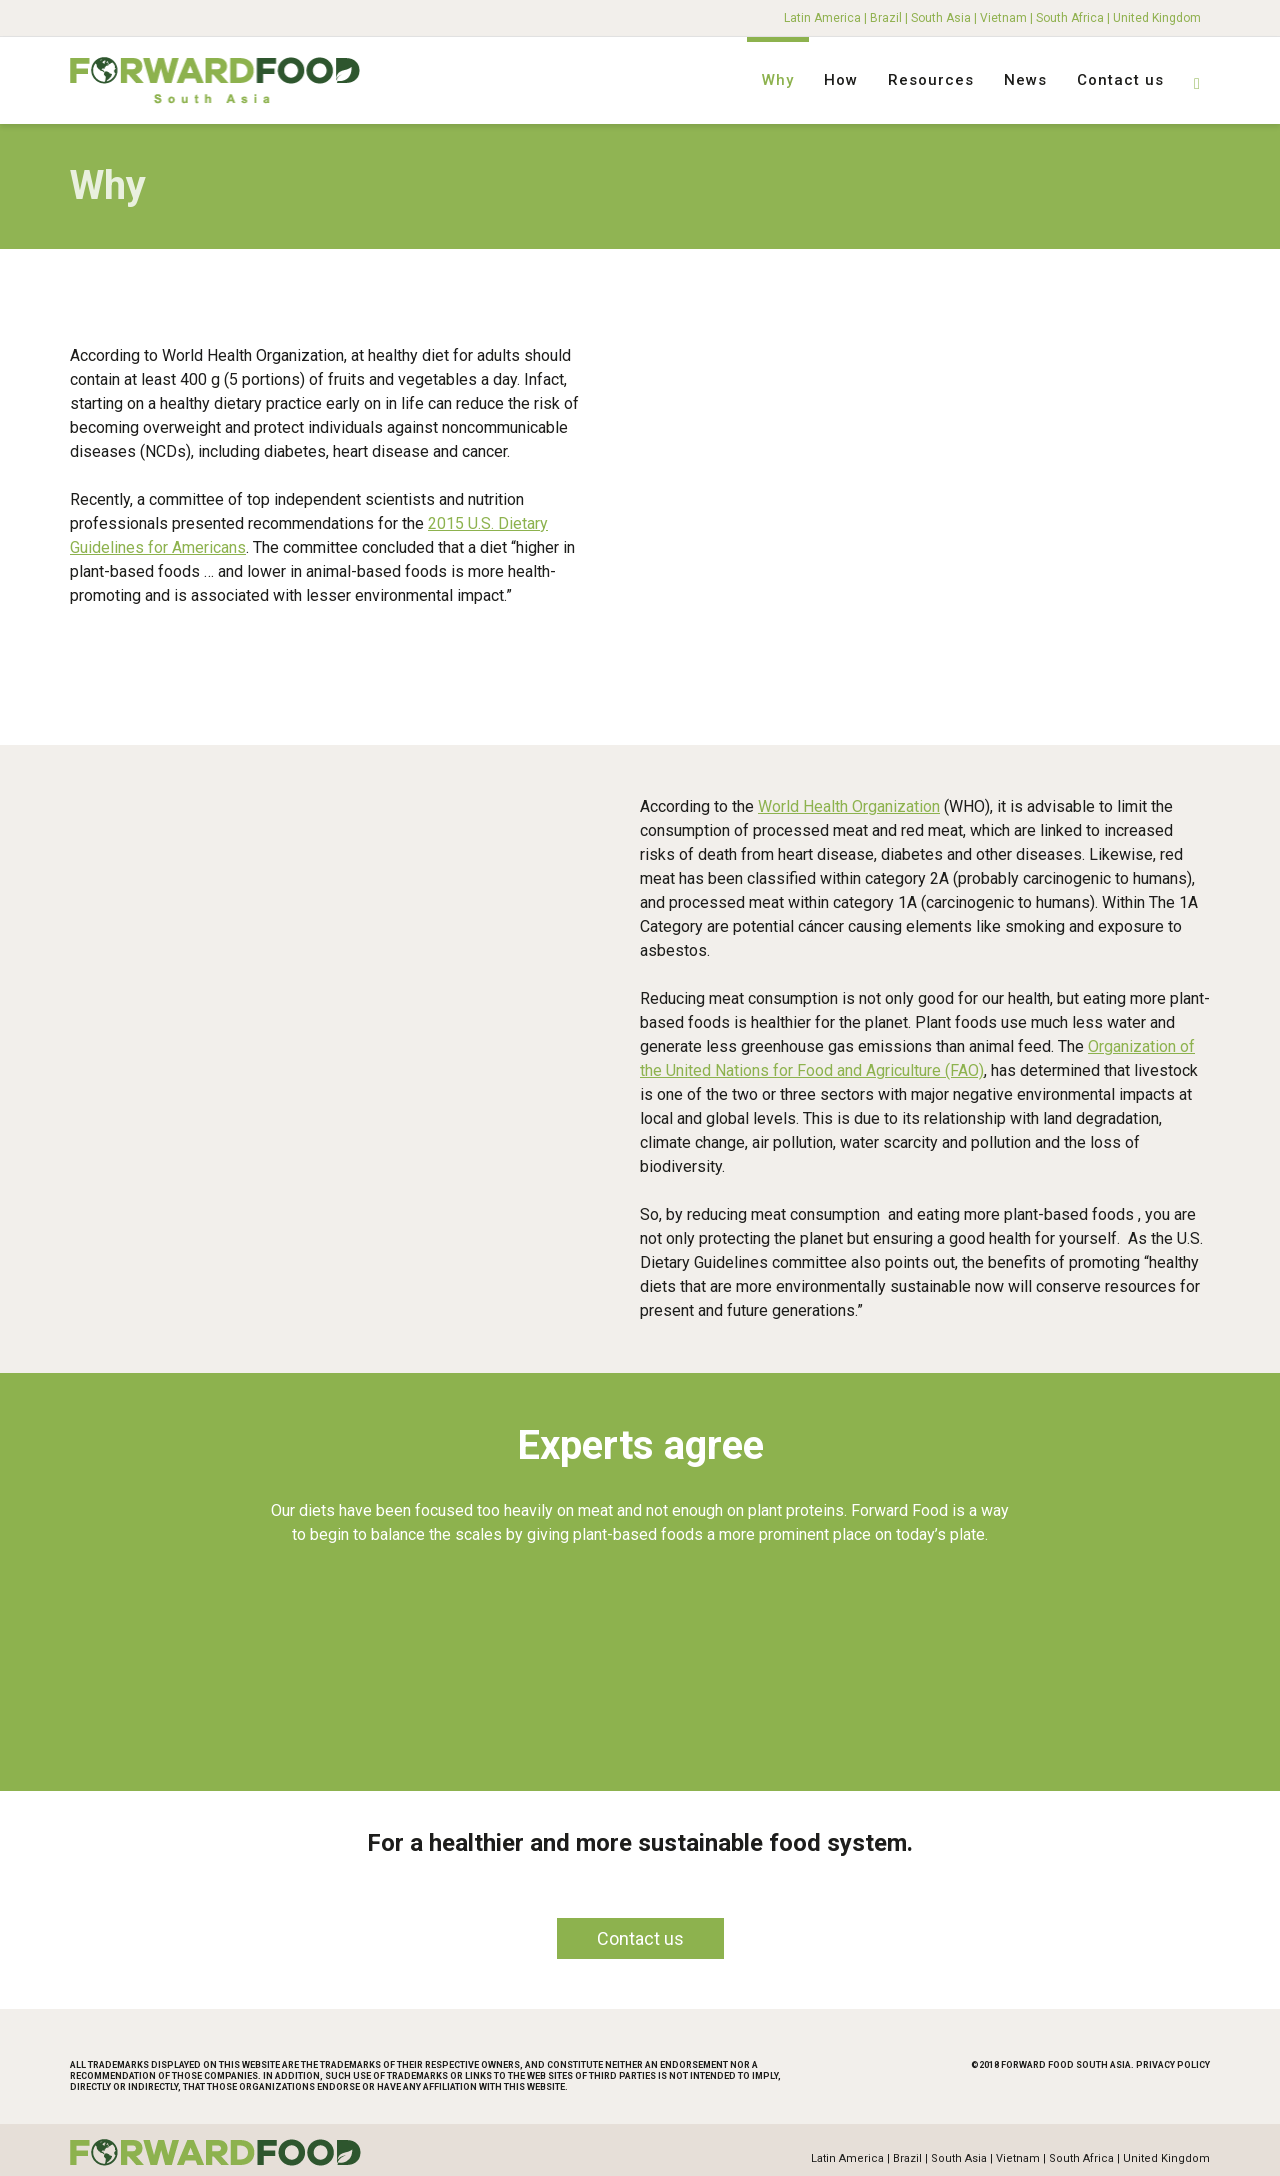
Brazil (886, 18)
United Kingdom (1157, 18)
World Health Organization (849, 802)
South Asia (941, 18)
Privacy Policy (1173, 2061)
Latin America (822, 18)
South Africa (1070, 18)
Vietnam (1003, 18)
